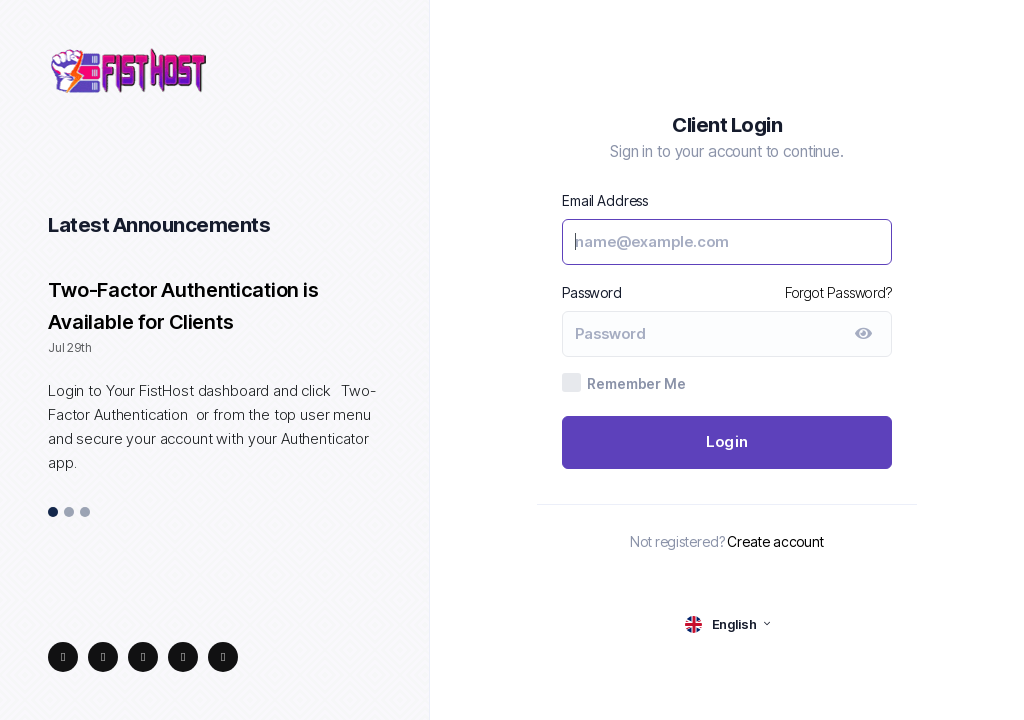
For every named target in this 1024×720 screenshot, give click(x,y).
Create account (775, 541)
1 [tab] (53, 513)
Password (592, 292)
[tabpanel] (214, 387)
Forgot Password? (838, 292)
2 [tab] (69, 513)
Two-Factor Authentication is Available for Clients (183, 306)
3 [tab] (85, 513)
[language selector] (727, 624)
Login (727, 441)
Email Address (605, 200)
